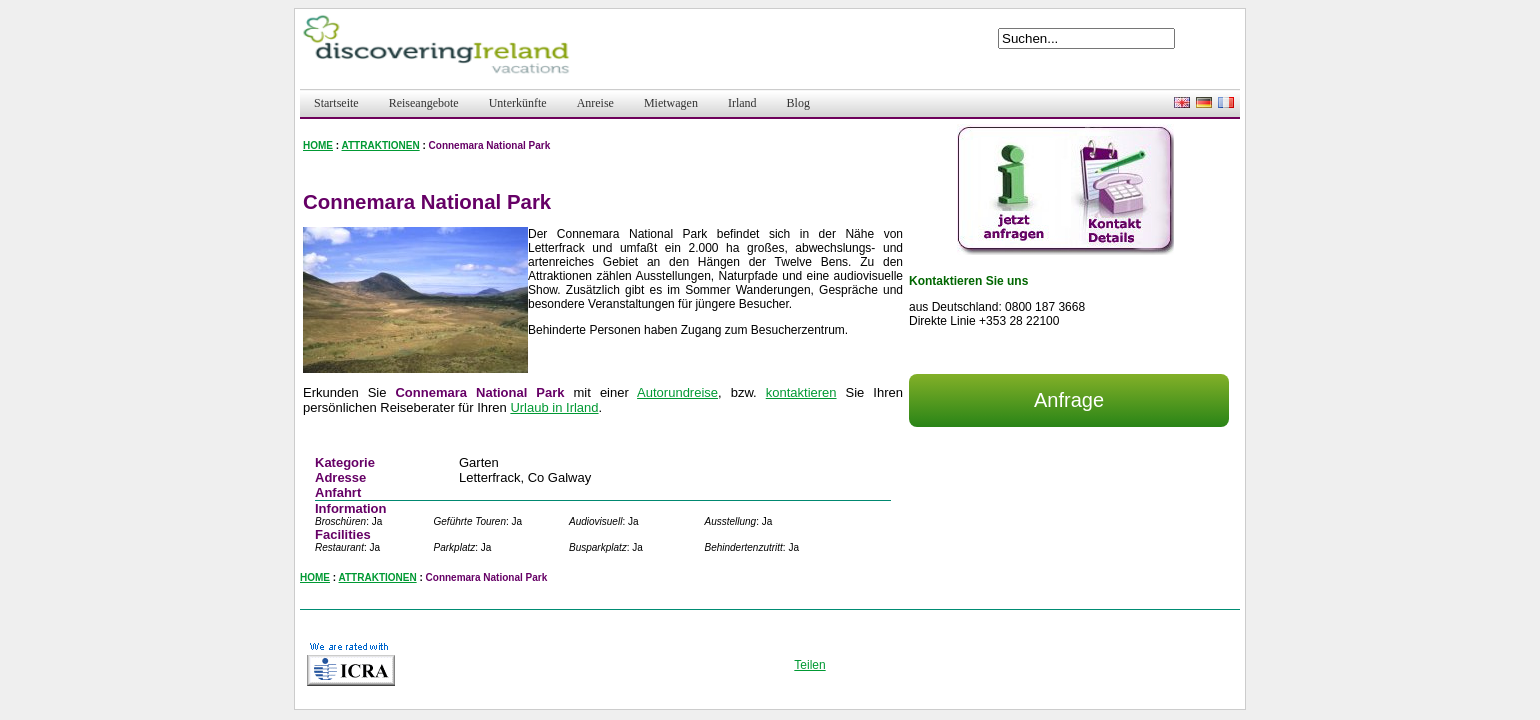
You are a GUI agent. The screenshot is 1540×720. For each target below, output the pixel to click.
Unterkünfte (518, 103)
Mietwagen (671, 103)
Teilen (809, 665)
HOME (318, 145)
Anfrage (1069, 400)
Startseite (336, 103)
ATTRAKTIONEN (381, 145)
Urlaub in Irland (554, 407)
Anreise (595, 103)
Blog (798, 103)
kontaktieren (801, 392)
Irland (742, 103)
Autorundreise (677, 392)
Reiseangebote (424, 103)
